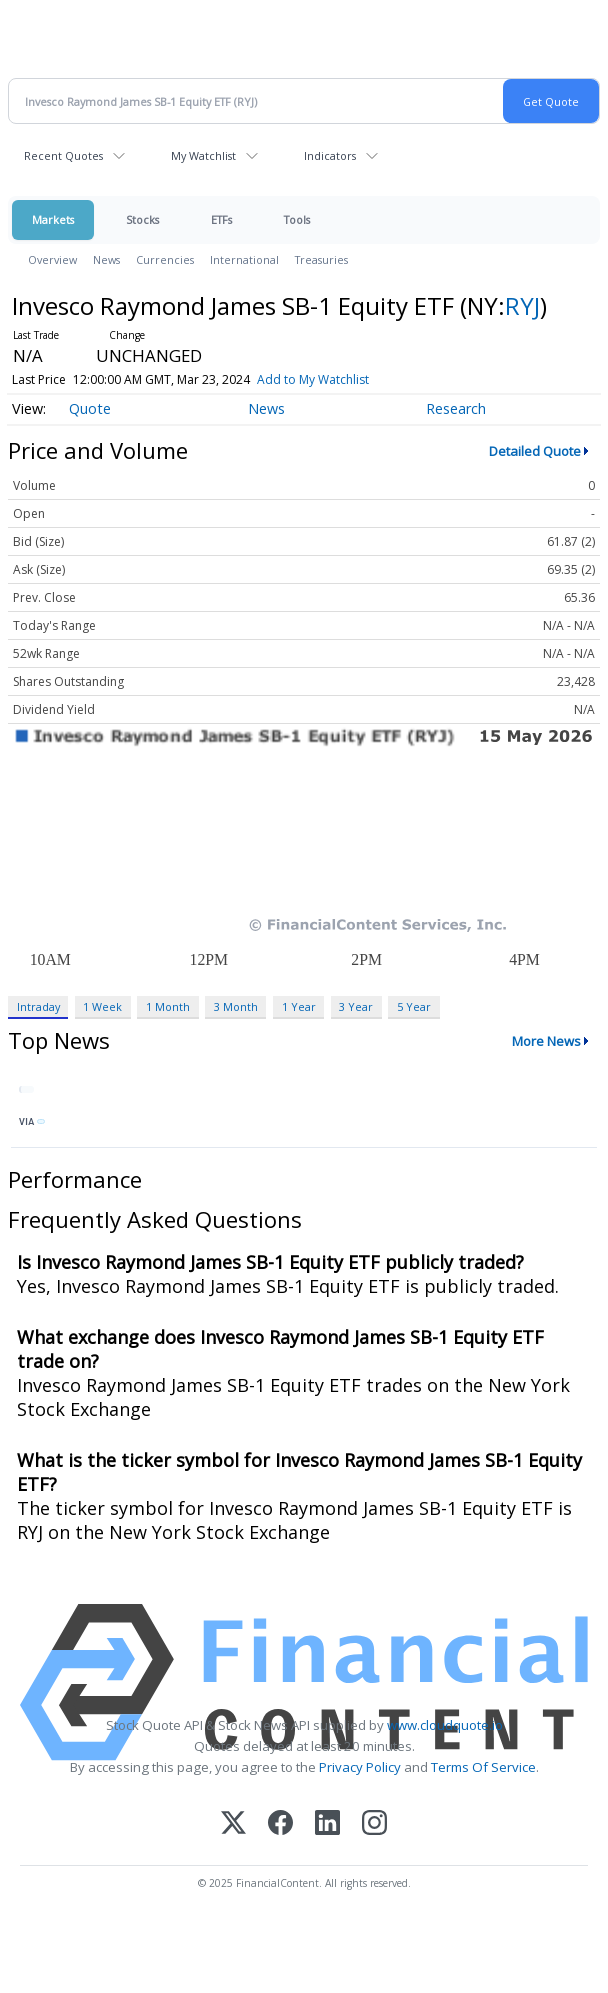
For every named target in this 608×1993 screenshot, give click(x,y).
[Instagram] (374, 1824)
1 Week (102, 1006)
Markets (53, 219)
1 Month (168, 1006)
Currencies (165, 259)
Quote (90, 408)
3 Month (236, 1006)
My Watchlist (203, 155)
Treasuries (321, 259)
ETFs (221, 219)
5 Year (414, 1006)
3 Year (356, 1006)
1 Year (299, 1006)
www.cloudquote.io (445, 1725)
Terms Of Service (483, 1767)
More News (546, 1041)
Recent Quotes (63, 155)
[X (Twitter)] (233, 1824)
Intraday (38, 1006)
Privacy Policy (360, 1767)
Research (456, 408)
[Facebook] (280, 1824)
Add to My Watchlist (313, 379)
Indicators (330, 155)
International (244, 259)
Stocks (142, 219)
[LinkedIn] (327, 1824)
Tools (297, 219)
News (106, 259)
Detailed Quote (535, 451)
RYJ (522, 305)
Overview (52, 259)
